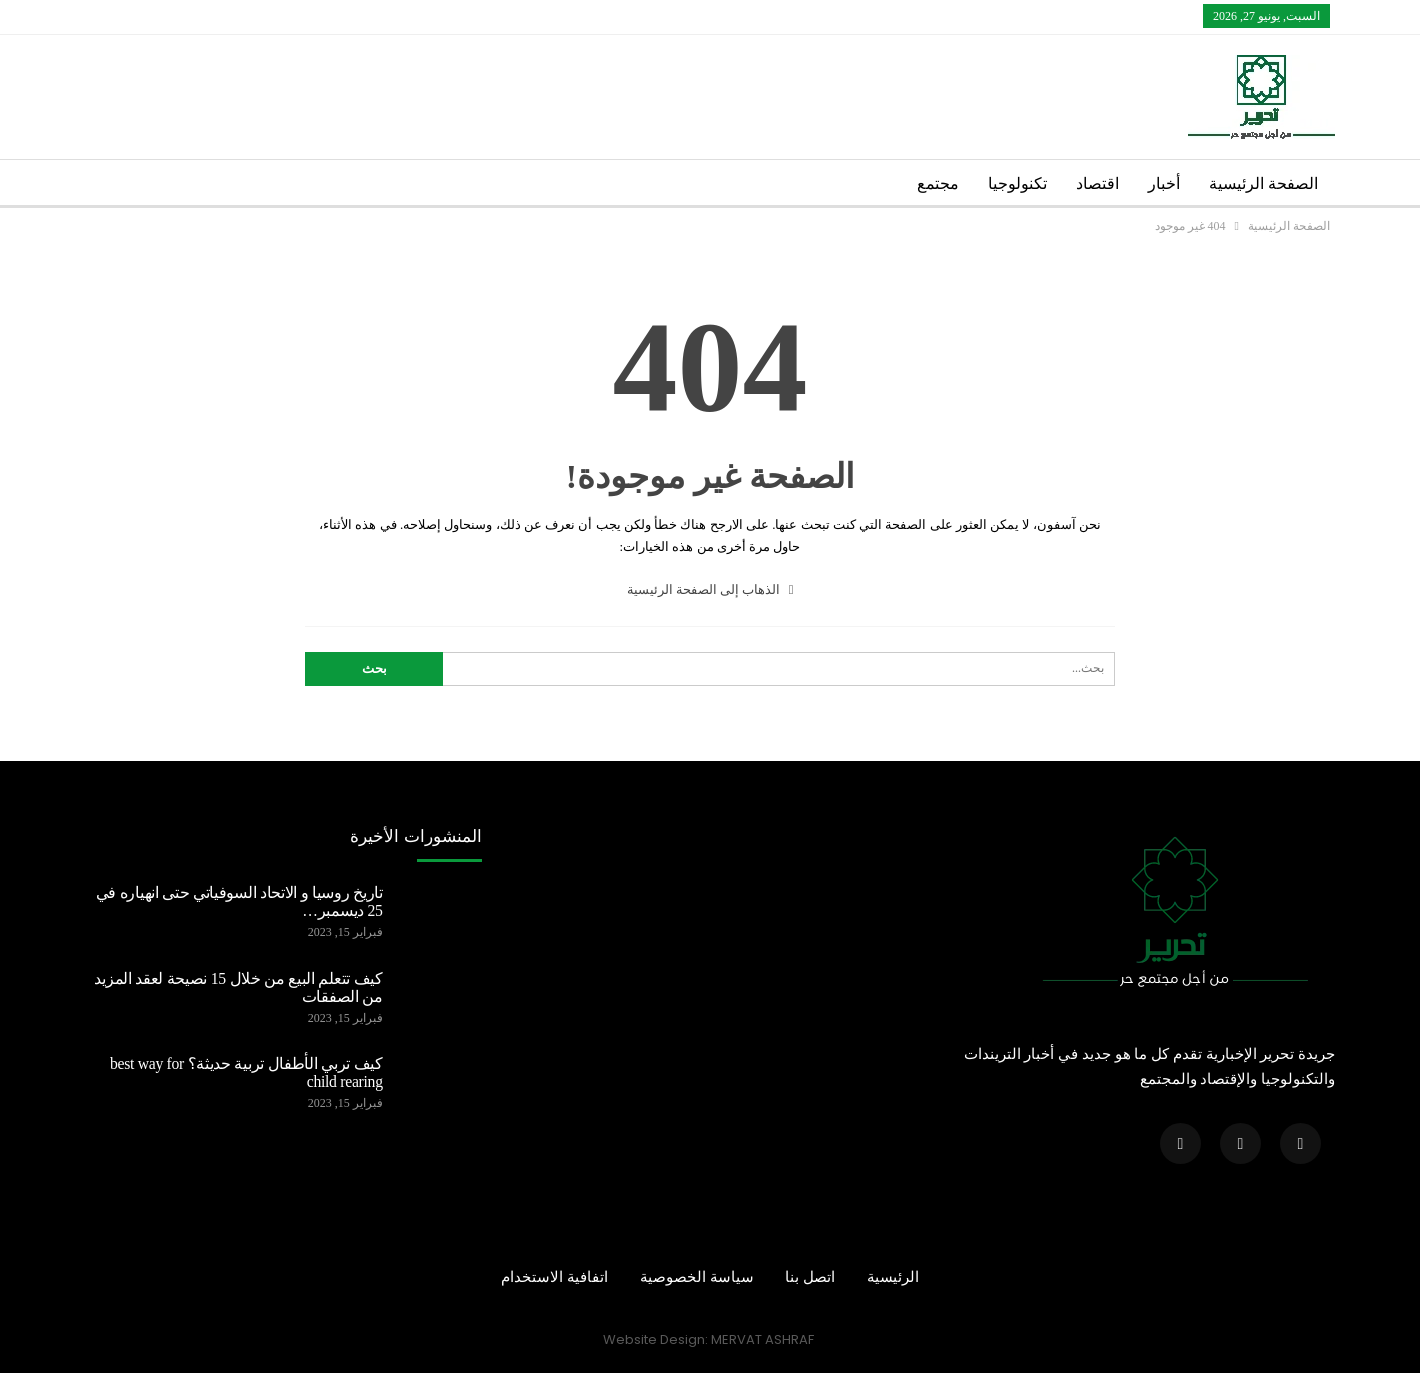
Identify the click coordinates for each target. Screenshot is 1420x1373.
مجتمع (938, 183)
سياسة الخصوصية (697, 1277)
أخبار (1164, 183)
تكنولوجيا (1017, 183)
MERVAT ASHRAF (762, 1339)
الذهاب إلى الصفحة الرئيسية (710, 589)
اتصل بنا (810, 1277)
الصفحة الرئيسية (1263, 183)
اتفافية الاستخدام (554, 1277)
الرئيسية (893, 1277)
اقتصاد (1097, 183)
